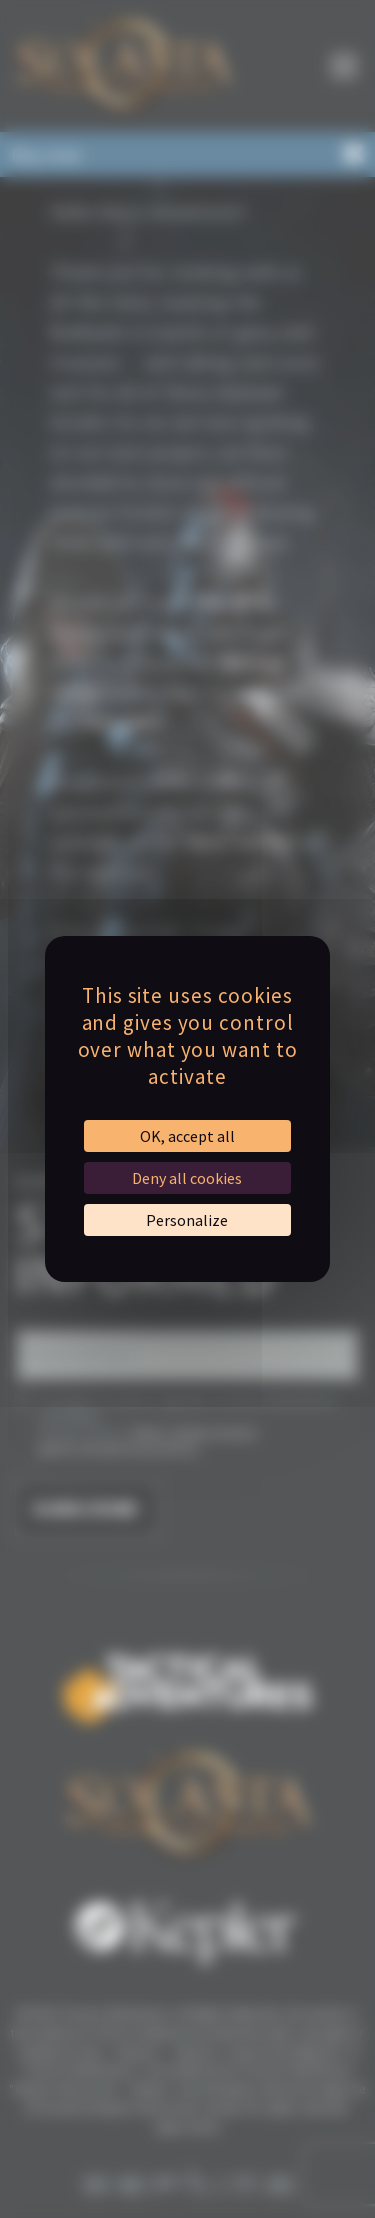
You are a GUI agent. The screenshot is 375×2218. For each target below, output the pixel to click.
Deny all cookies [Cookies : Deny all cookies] (187, 1178)
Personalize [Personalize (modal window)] (187, 1220)
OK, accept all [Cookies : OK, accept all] (187, 1136)
